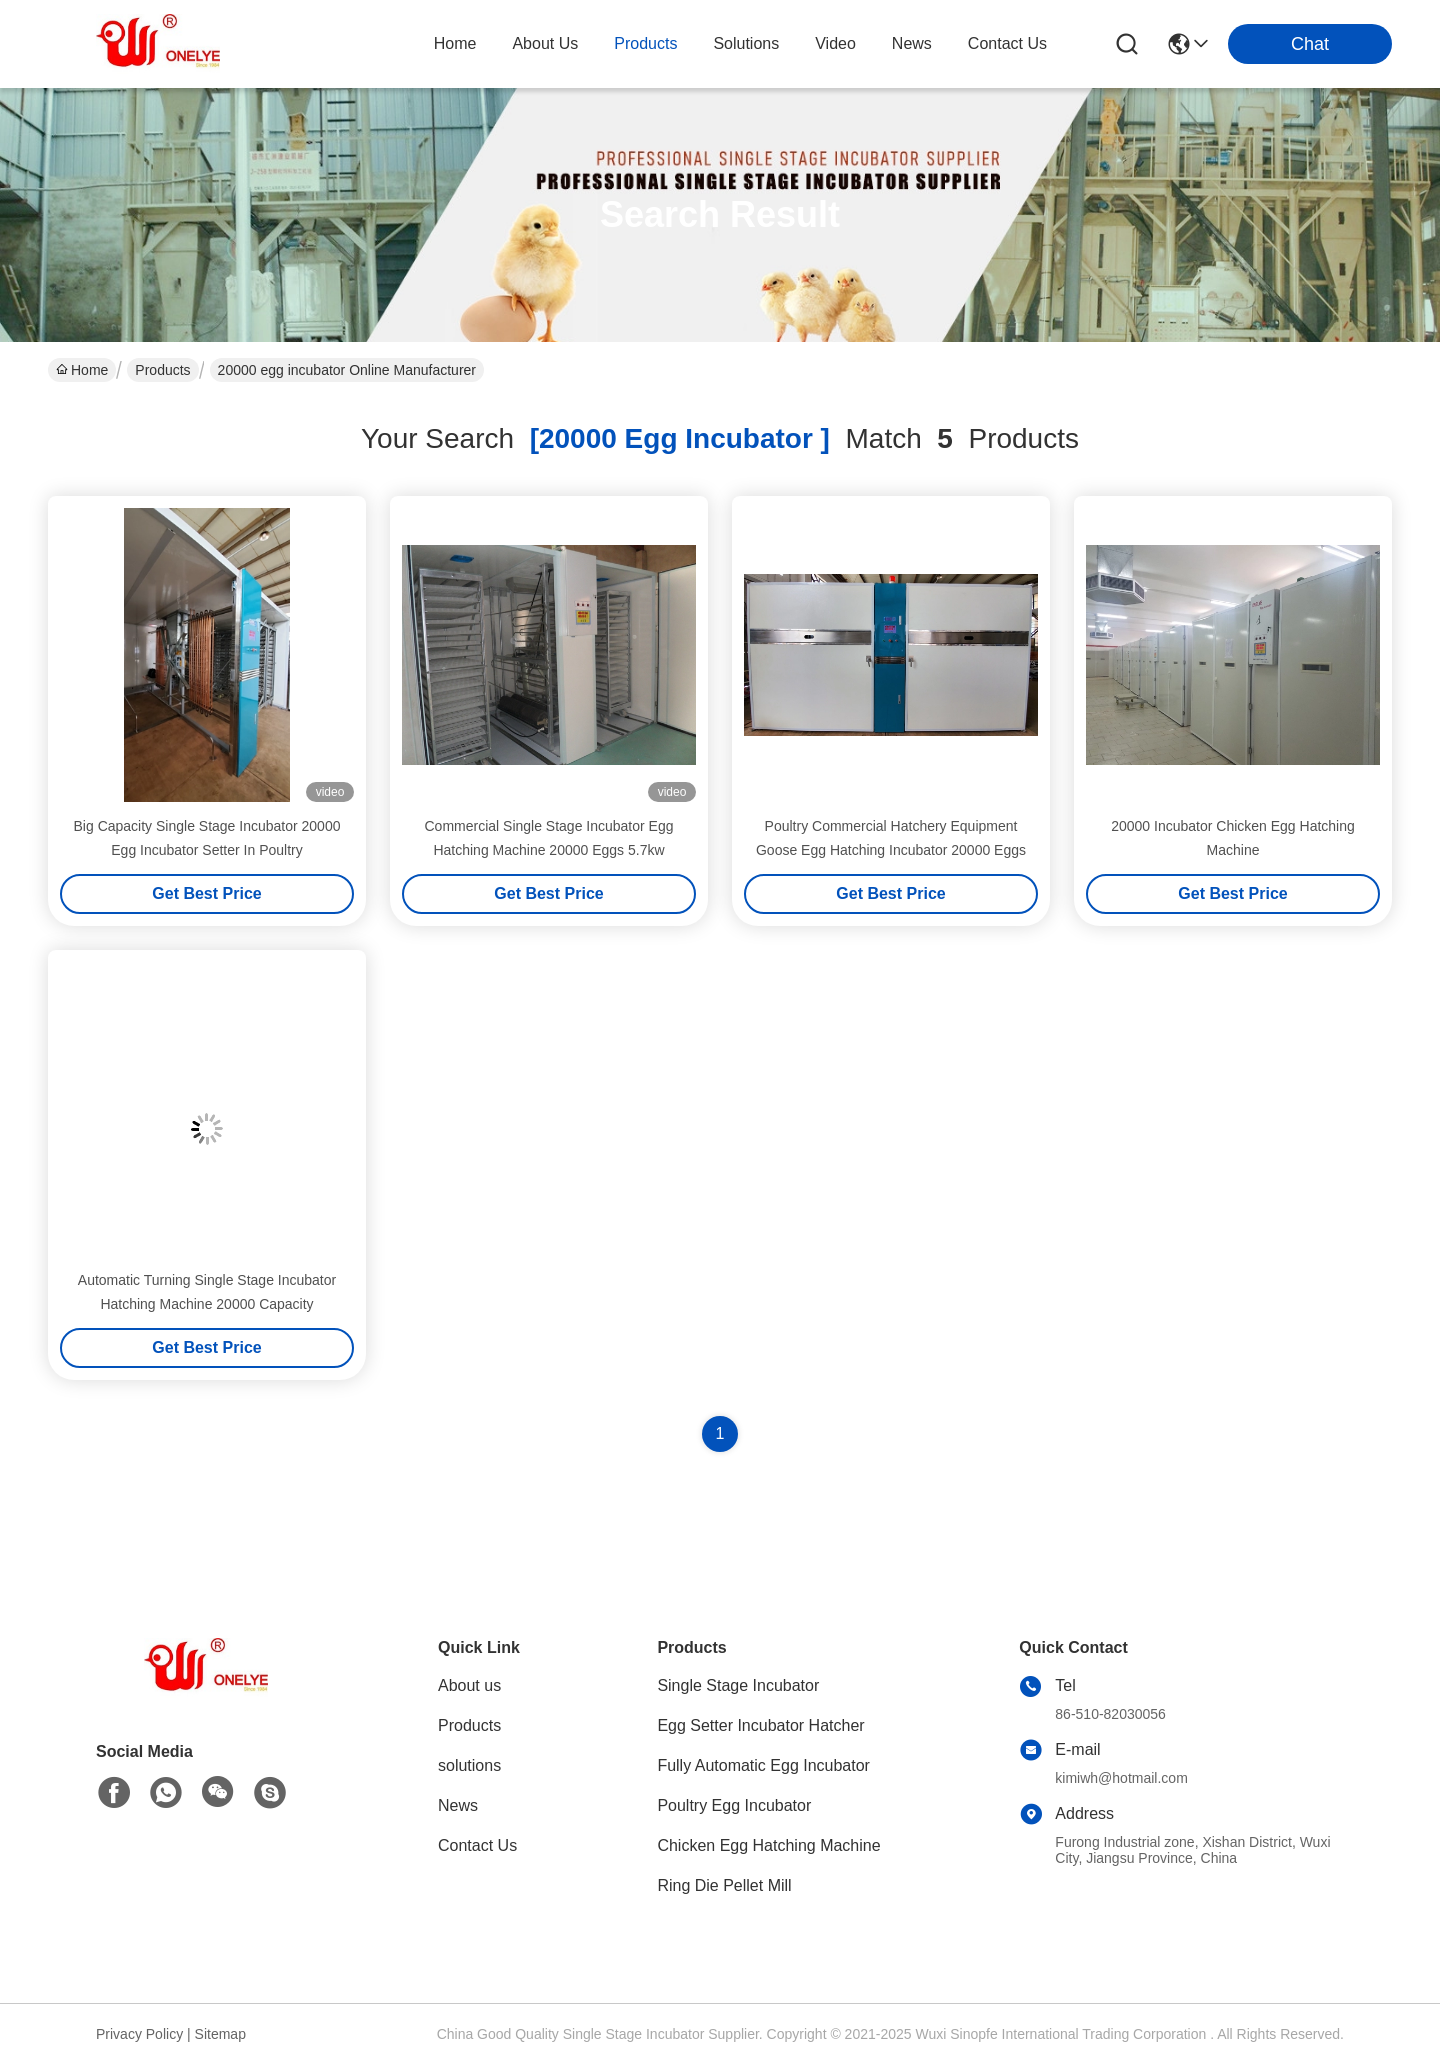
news (912, 43)
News (458, 1805)
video (835, 43)
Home (455, 43)
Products (162, 370)
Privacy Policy (139, 2034)
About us (469, 1685)
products (645, 43)
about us (545, 43)
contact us (1007, 43)
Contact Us (477, 1845)
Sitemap (220, 2034)
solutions (746, 43)
